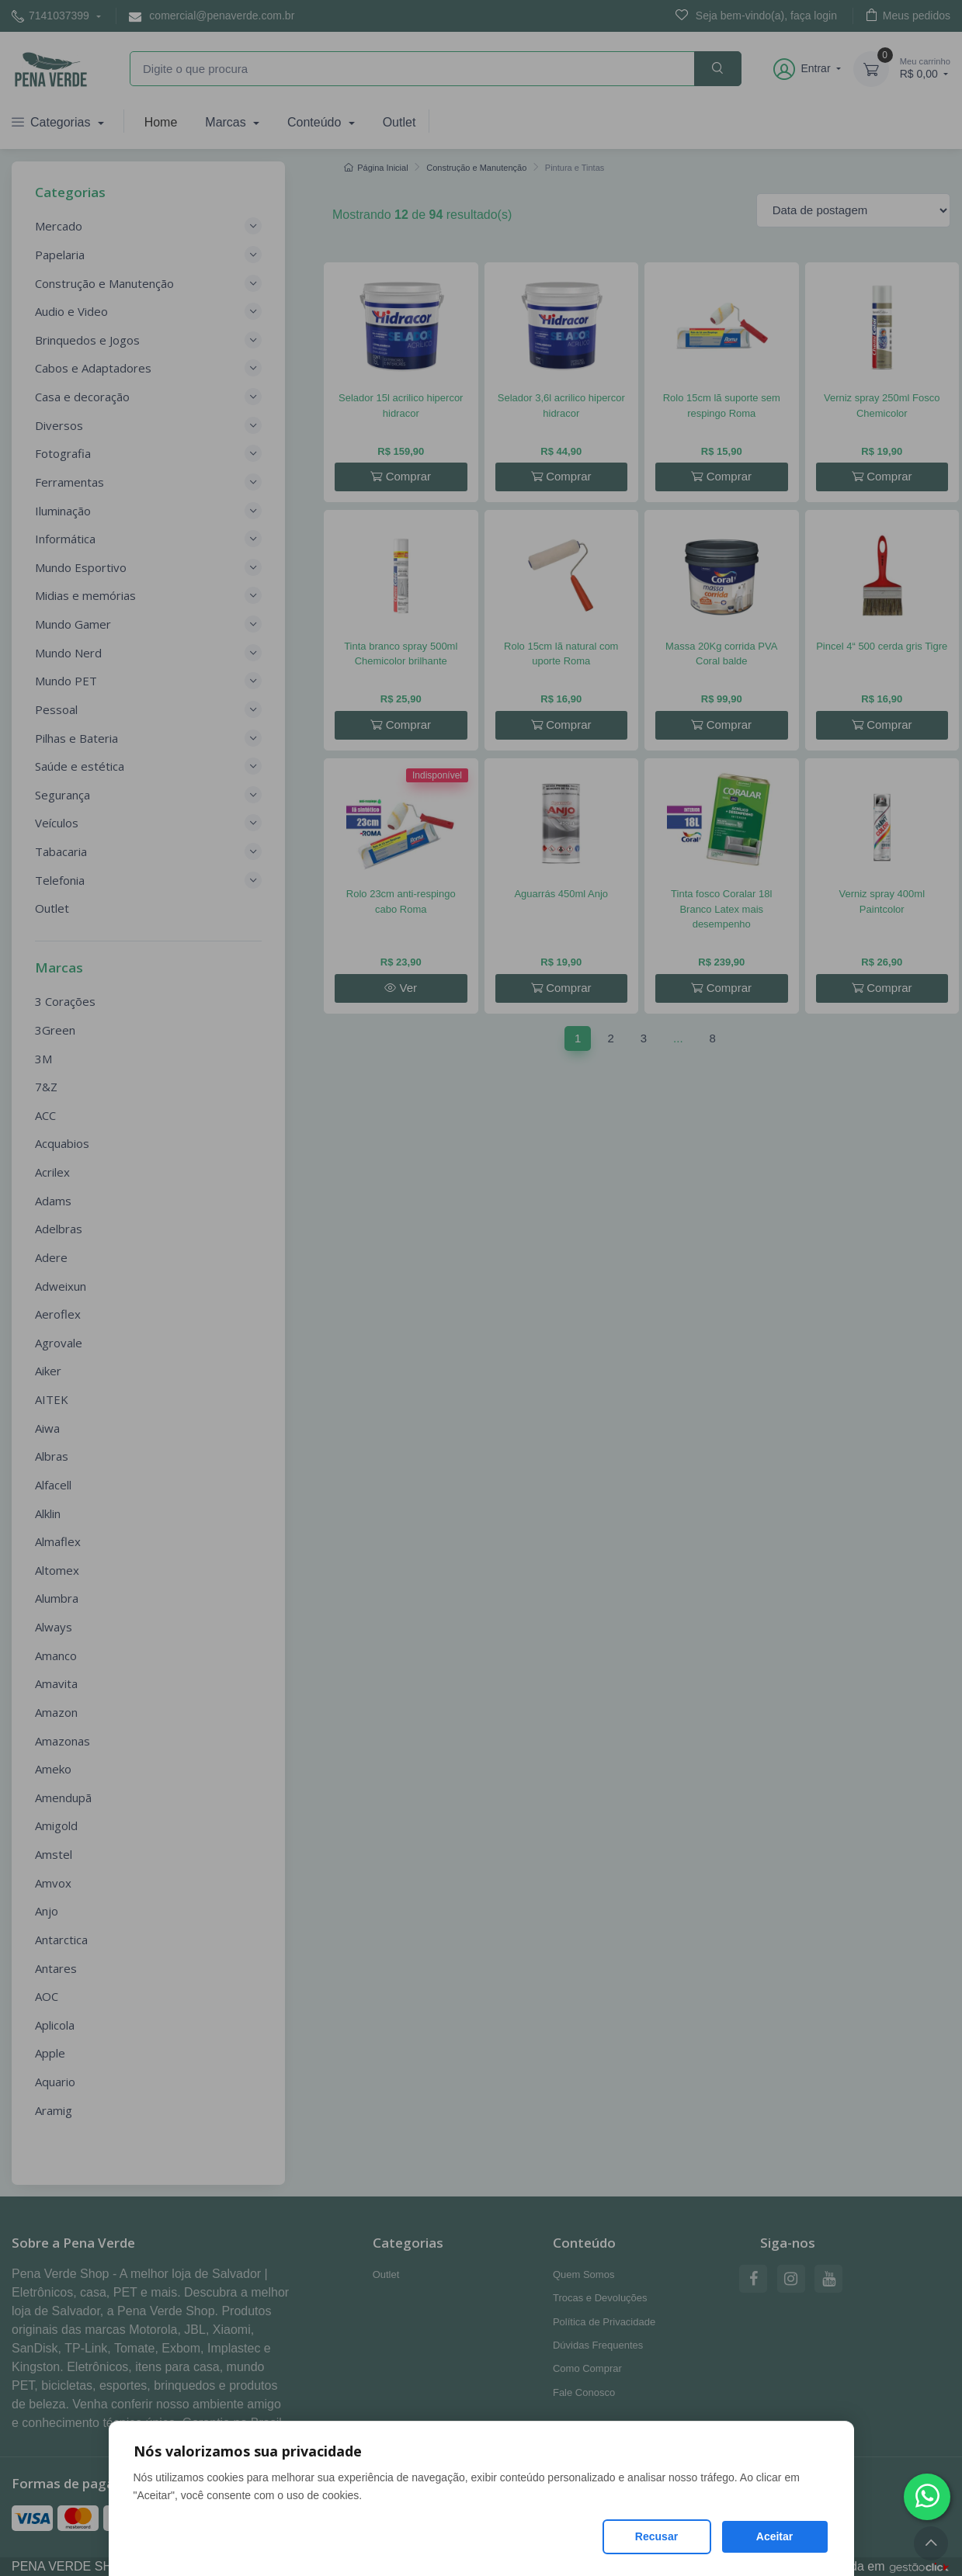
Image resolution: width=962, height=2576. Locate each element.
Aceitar (774, 2536)
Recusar (656, 2536)
